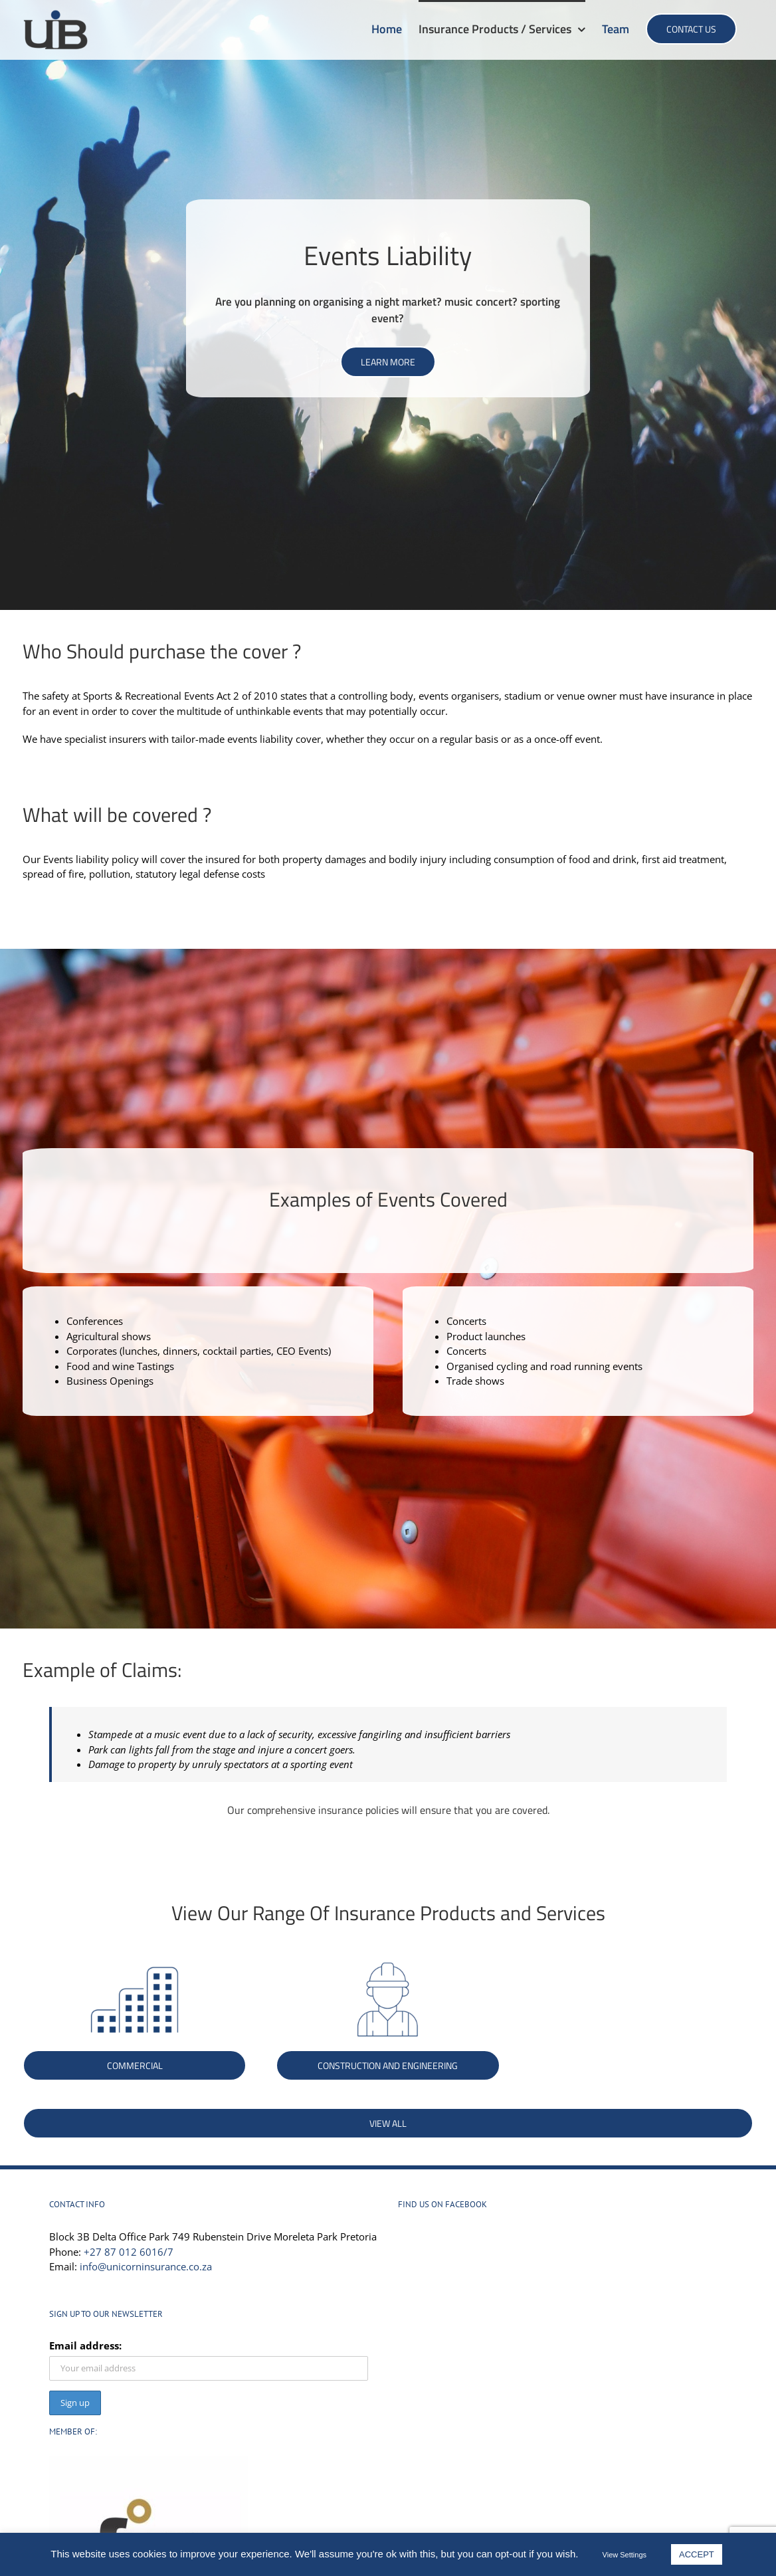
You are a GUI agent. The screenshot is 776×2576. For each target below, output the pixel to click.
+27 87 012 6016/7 (128, 2251)
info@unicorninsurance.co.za (146, 2266)
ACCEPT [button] (696, 2554)
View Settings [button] (624, 2555)
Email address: (85, 2345)
